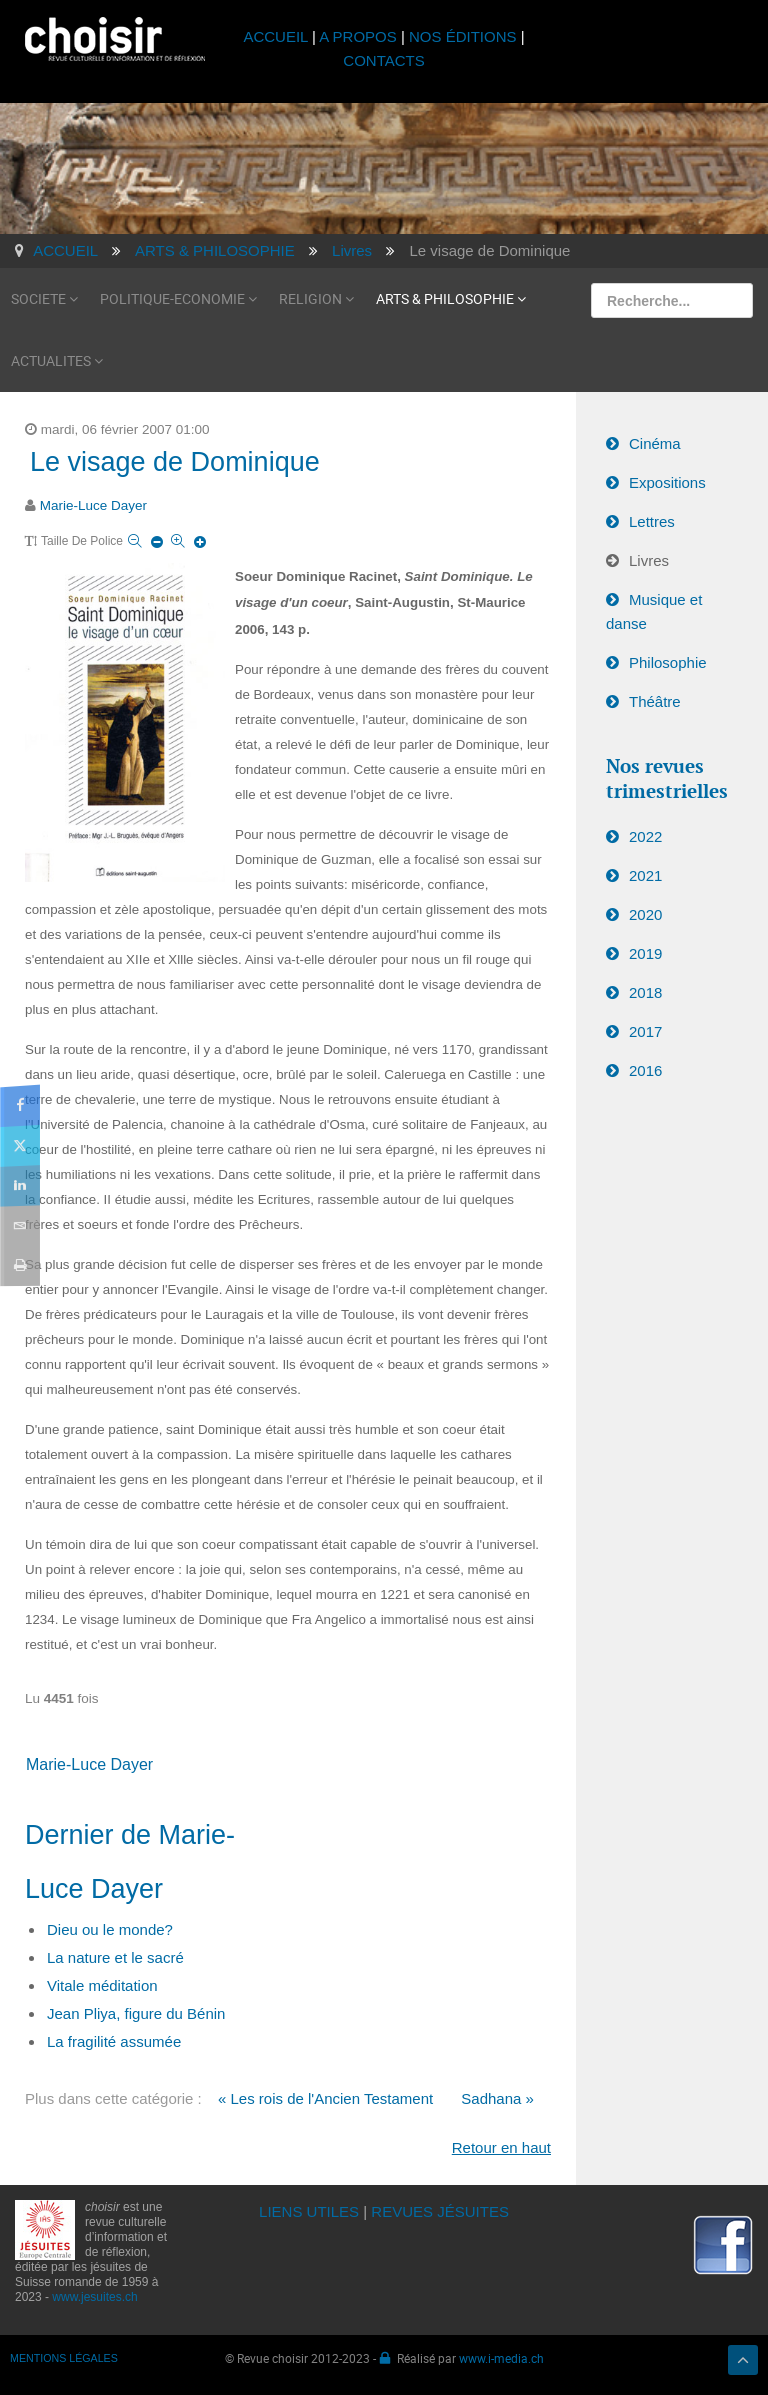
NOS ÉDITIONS (463, 36)
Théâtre (655, 701)
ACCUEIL (277, 36)
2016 (645, 1070)
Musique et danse (654, 611)
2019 (645, 953)
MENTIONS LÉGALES (64, 2358)
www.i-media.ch (501, 2358)
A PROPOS (358, 36)
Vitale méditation (102, 1985)
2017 (645, 1031)
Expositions (667, 482)
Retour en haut (501, 2147)
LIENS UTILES (309, 2211)
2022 (645, 836)
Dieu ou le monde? (110, 1929)
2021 (645, 875)
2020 (645, 914)
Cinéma (655, 443)
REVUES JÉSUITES (440, 2211)
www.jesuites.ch (94, 2297)
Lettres (652, 521)
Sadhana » (497, 2098)
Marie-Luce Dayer (93, 505)
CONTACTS (383, 60)
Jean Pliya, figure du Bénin (136, 2013)
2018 (645, 992)
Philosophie (668, 662)
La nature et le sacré (115, 1957)
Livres (649, 560)
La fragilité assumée (114, 2041)
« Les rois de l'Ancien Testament (325, 2098)
